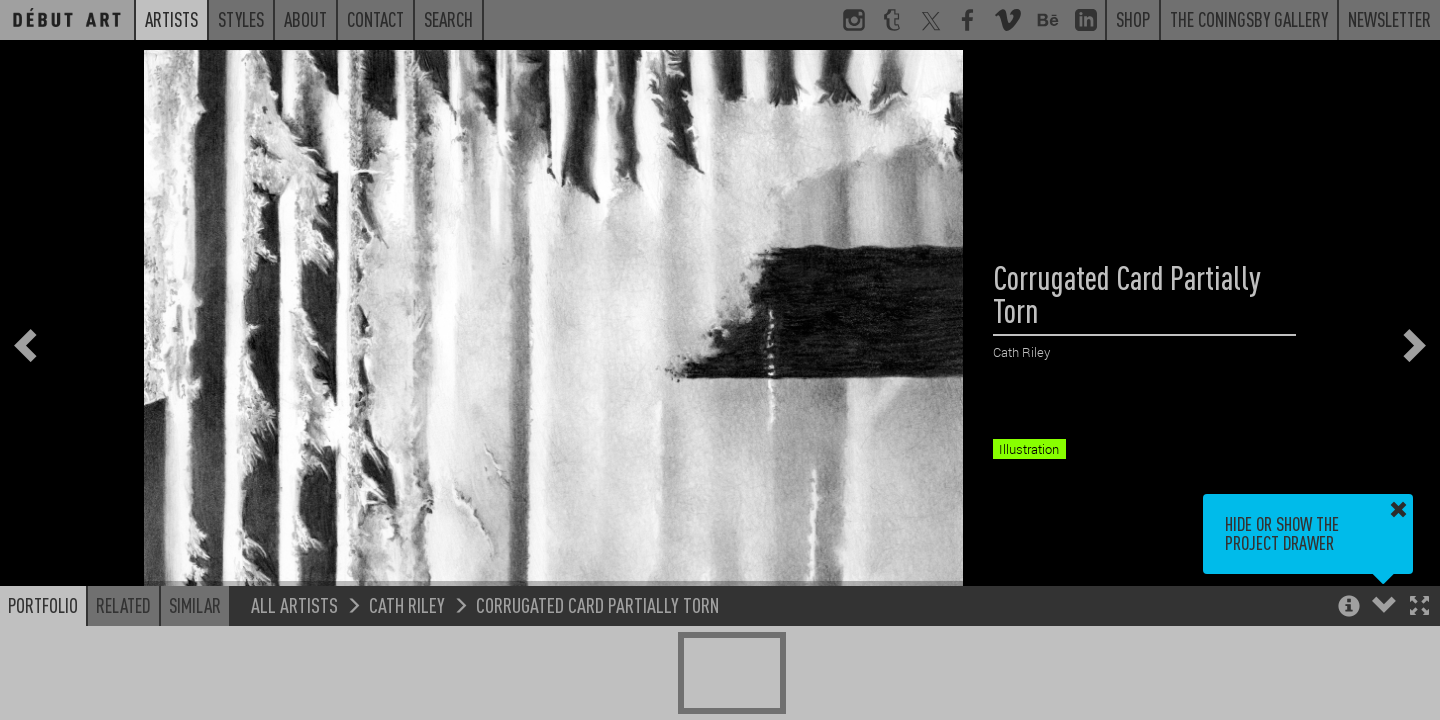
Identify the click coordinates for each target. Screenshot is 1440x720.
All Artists (294, 604)
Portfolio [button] (43, 605)
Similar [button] (195, 605)
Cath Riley (407, 604)
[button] (1419, 607)
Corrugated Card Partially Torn (597, 604)
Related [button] (123, 605)
